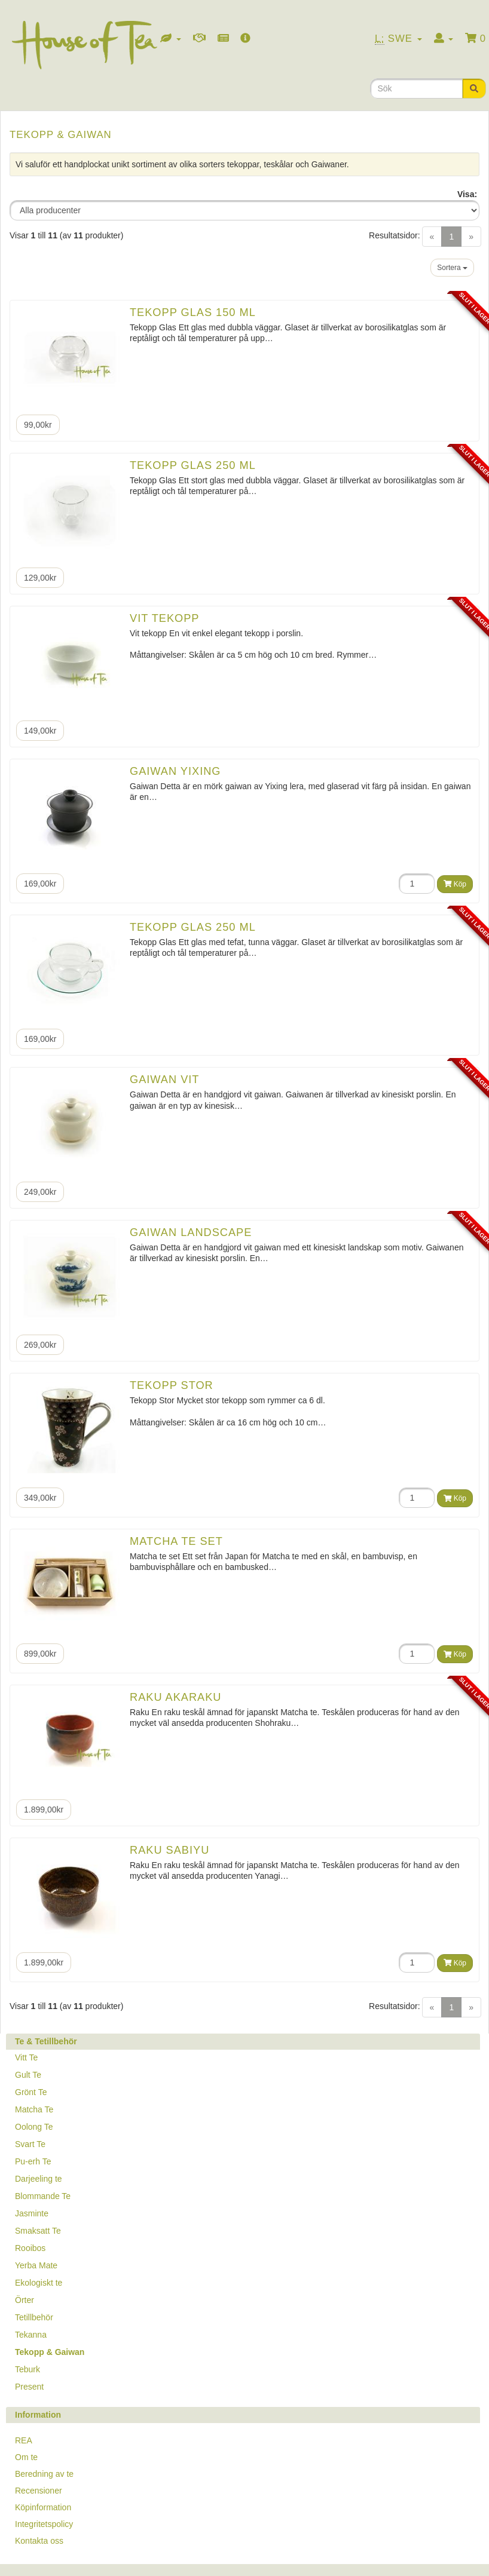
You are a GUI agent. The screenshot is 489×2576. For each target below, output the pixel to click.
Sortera (452, 267)
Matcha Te (34, 2109)
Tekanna (31, 2334)
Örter (24, 2300)
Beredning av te (44, 2474)
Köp (455, 884)
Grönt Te (31, 2092)
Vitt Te (26, 2057)
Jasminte (31, 2213)
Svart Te (30, 2144)
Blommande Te (43, 2196)
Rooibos (30, 2248)
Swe (398, 39)
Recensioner (38, 2490)
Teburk (27, 2369)
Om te (26, 2457)
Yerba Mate (36, 2265)
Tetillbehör (34, 2317)
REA (23, 2440)
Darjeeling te (38, 2179)
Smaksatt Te (38, 2230)
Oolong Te (34, 2127)
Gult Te (28, 2075)
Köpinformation (43, 2507)
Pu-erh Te (33, 2161)
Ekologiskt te (38, 2282)
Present (29, 2386)
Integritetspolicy (44, 2524)
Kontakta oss (39, 2541)
